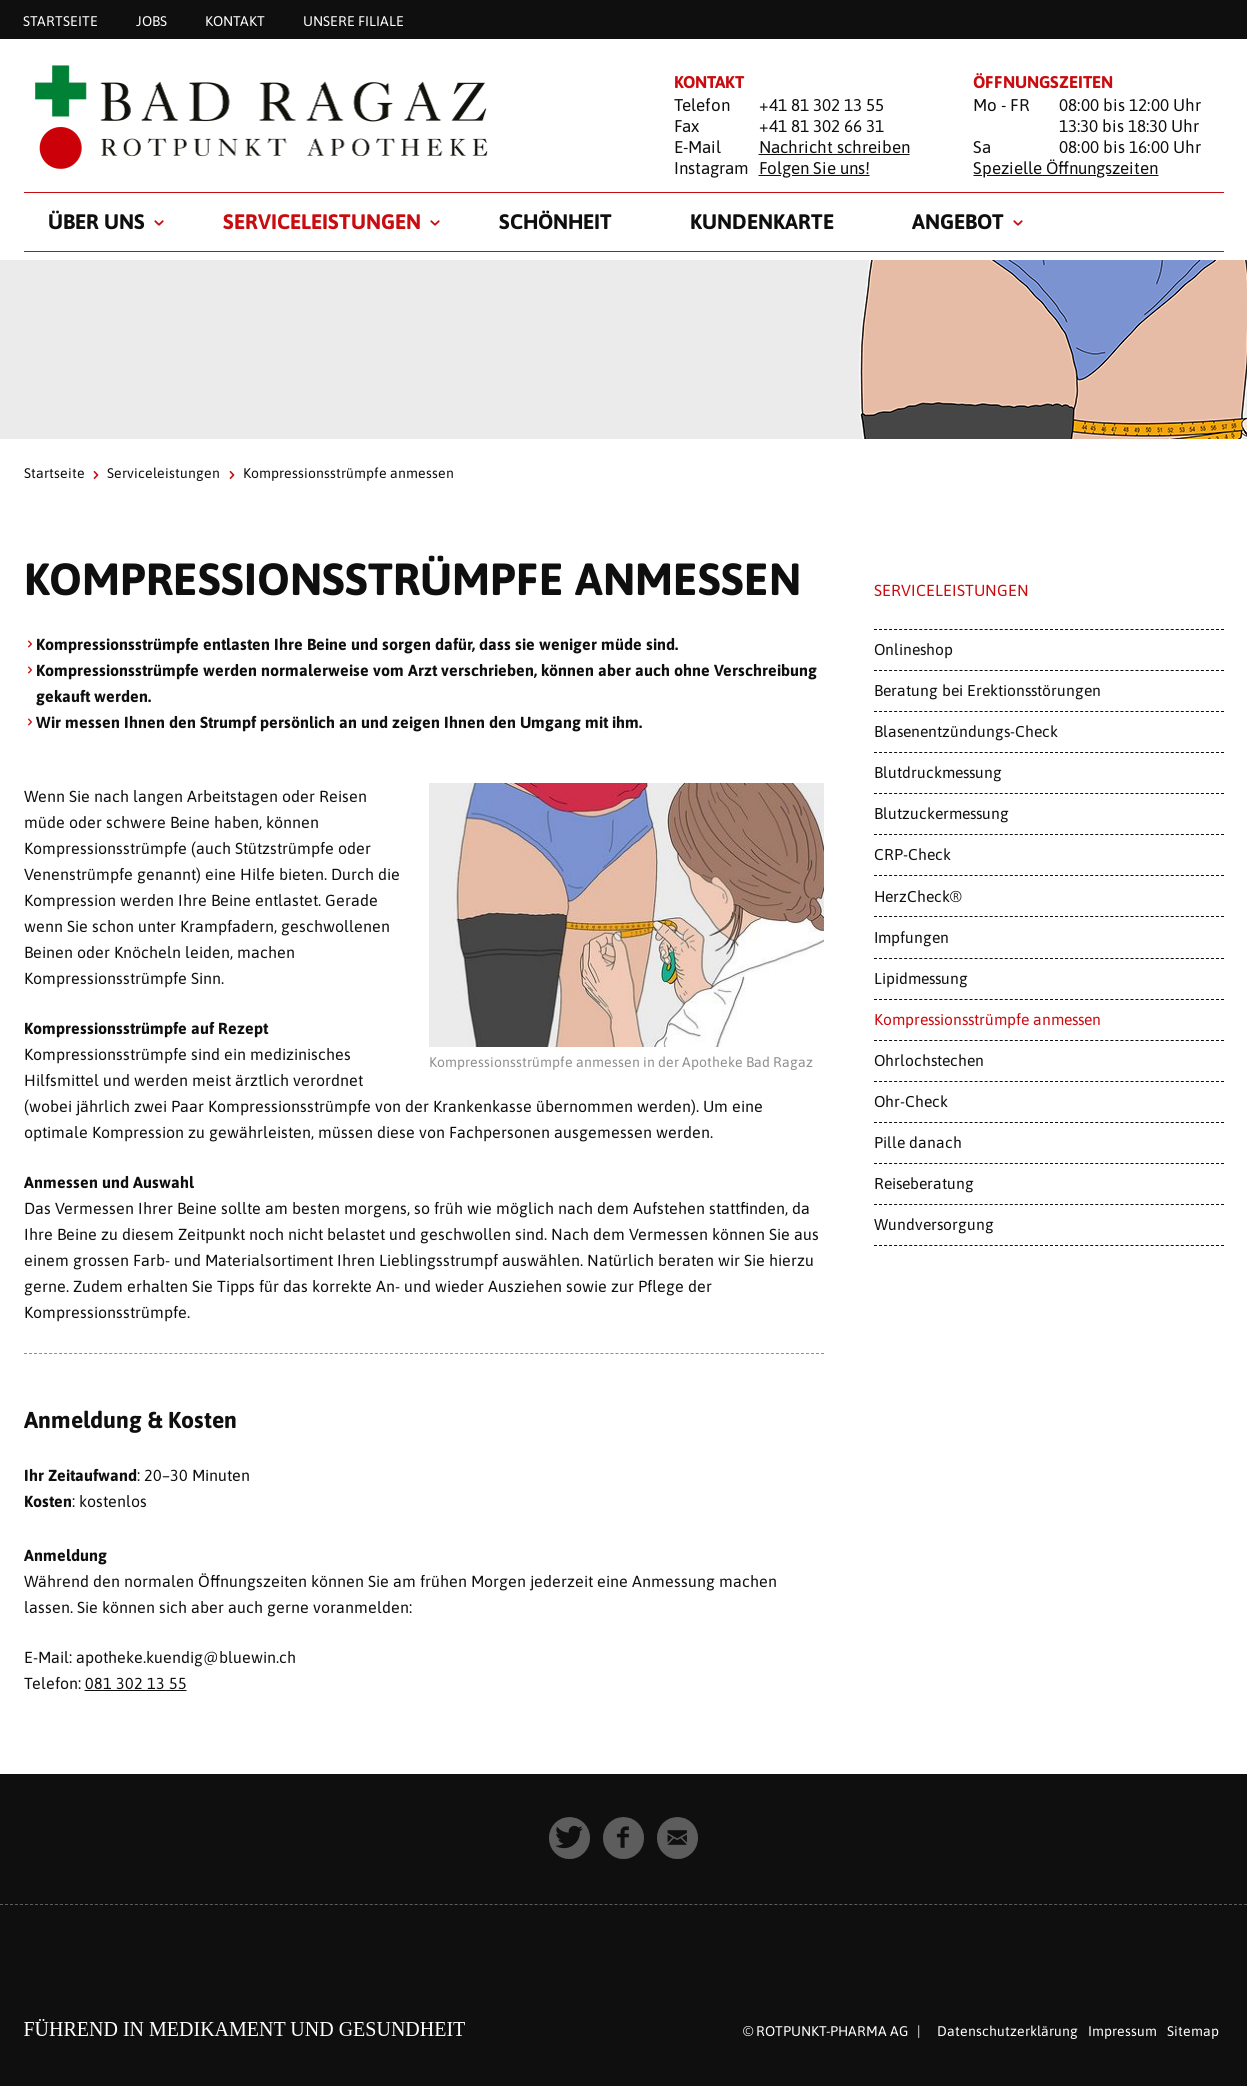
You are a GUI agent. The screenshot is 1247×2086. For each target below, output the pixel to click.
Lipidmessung (921, 978)
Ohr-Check (911, 1101)
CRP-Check (912, 854)
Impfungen (911, 937)
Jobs (151, 20)
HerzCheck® (918, 896)
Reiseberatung (924, 1183)
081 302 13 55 (136, 1683)
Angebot (958, 221)
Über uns (96, 221)
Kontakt (235, 20)
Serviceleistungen (322, 221)
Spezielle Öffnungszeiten (1065, 168)
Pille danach (918, 1142)
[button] (570, 1837)
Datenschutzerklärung (1007, 2030)
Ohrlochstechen (929, 1060)
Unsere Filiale (353, 20)
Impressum (1122, 2030)
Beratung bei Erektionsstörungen (987, 690)
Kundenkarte (762, 221)
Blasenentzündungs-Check (966, 731)
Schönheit (555, 221)
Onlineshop (913, 649)
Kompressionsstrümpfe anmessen (987, 1019)
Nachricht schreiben (834, 147)
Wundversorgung (934, 1224)
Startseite (60, 20)
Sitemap (1193, 2030)
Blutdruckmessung (938, 772)
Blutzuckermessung (941, 813)
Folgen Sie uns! (814, 168)
